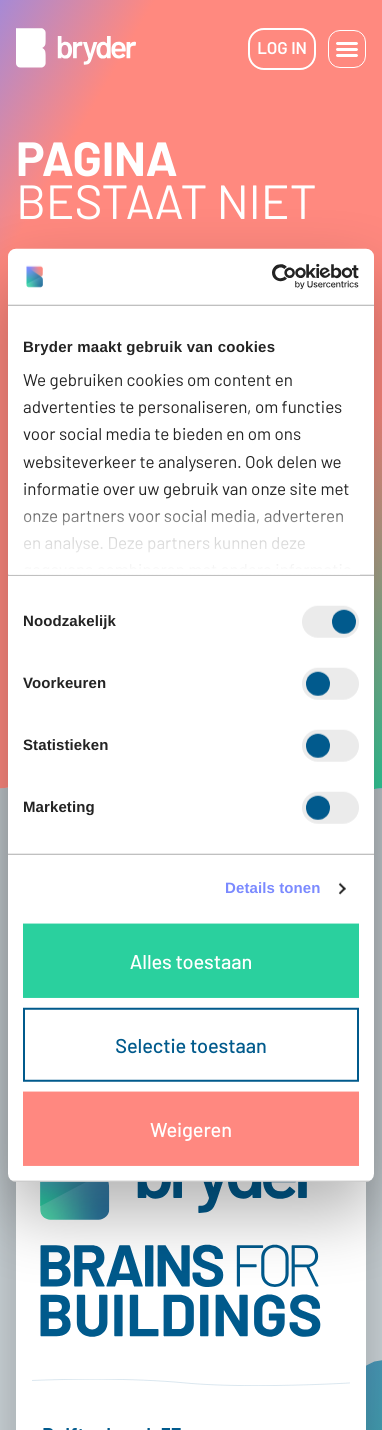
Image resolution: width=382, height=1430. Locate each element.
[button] (347, 49)
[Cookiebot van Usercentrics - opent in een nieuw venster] (273, 277)
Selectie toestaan (190, 1044)
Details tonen (272, 888)
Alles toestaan (191, 960)
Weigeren (191, 1128)
